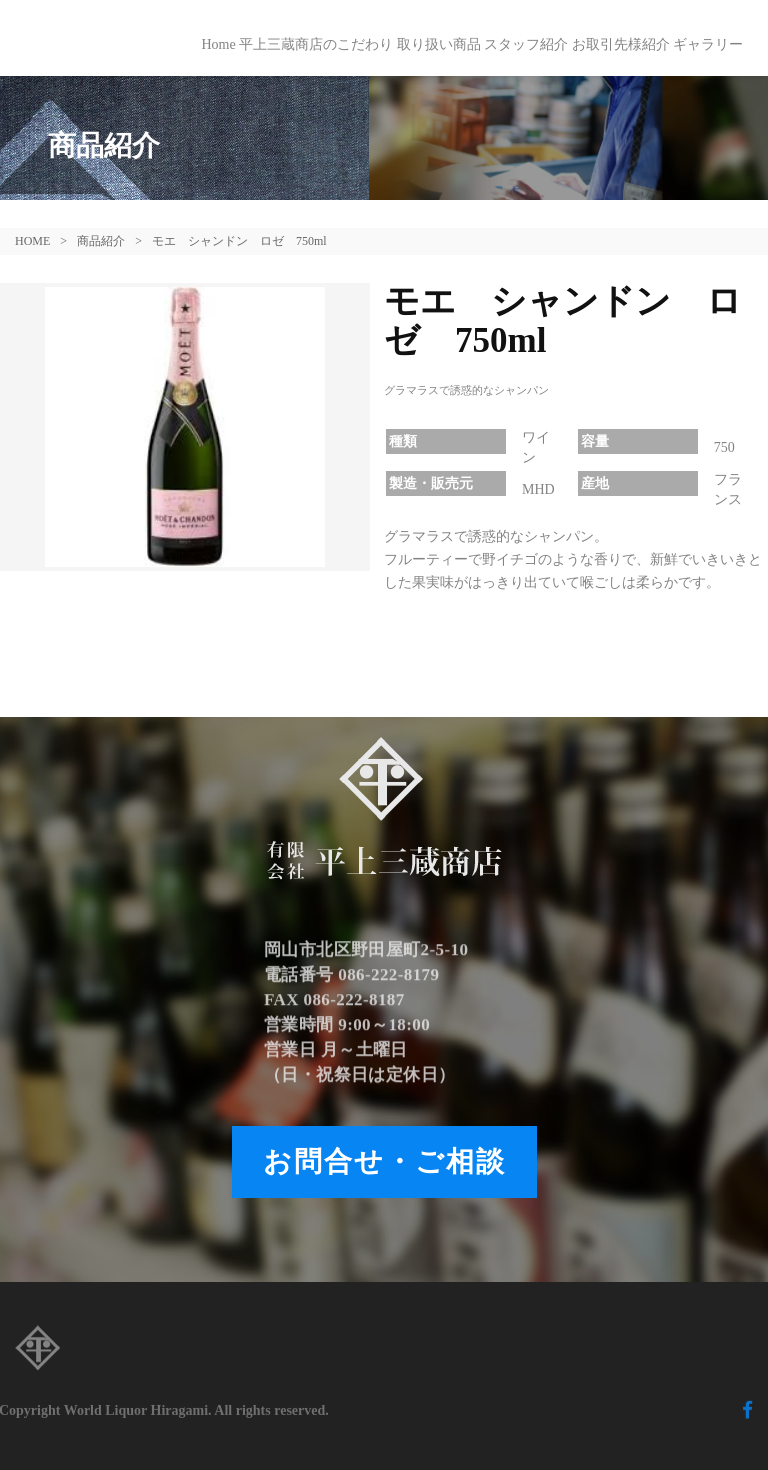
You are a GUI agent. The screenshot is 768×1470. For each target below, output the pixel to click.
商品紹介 (101, 241)
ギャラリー (708, 44)
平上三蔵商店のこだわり (316, 44)
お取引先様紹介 (621, 44)
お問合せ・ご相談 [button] (384, 1161)
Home (218, 44)
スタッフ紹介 (526, 44)
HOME (32, 241)
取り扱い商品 (439, 44)
